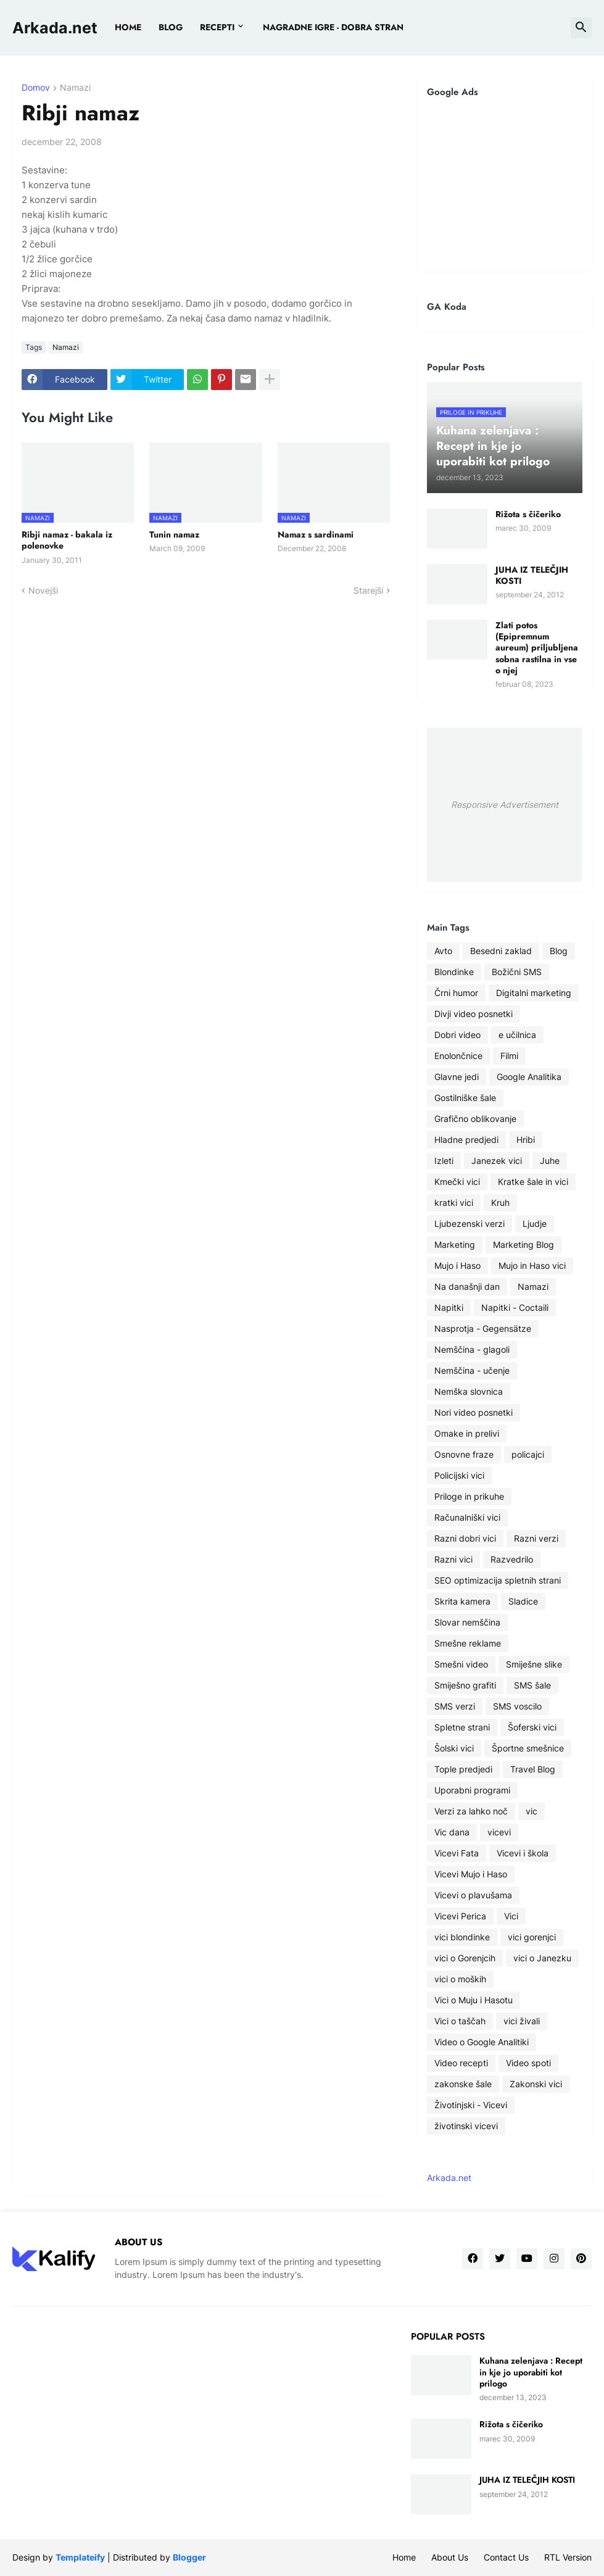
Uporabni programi (472, 1790)
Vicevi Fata (456, 1853)
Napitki (448, 1307)
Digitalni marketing (533, 992)
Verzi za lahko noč (471, 1811)
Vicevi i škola (522, 1853)
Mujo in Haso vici (532, 1265)
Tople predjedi (463, 1769)
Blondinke (454, 971)
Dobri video (457, 1034)
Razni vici (453, 1559)
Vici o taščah (460, 2021)
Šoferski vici (532, 1727)
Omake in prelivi (466, 1433)
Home (128, 27)
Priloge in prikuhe (469, 1496)
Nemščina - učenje (472, 1370)
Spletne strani (462, 1727)
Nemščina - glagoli (472, 1349)
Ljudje (535, 1223)
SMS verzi (454, 1706)
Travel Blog (532, 1769)
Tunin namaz (174, 534)
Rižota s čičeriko (528, 514)
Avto (443, 950)
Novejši (43, 590)
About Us (449, 2557)
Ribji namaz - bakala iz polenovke (67, 540)
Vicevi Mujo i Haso (470, 1874)
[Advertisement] (504, 184)
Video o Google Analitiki (481, 2042)
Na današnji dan (467, 1286)
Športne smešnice (528, 1748)
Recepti (217, 27)
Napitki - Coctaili (514, 1307)
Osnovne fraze (464, 1454)
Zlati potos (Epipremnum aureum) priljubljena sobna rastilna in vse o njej (536, 648)
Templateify (80, 2557)
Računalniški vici (467, 1517)
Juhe (550, 1160)
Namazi (75, 88)
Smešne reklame (467, 1643)
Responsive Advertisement (504, 804)
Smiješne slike (534, 1664)
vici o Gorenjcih (464, 1958)
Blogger (189, 2557)
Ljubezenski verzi (469, 1223)
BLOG (171, 27)
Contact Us (506, 2557)
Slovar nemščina (467, 1622)
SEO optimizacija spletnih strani (497, 1580)
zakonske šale (463, 2084)
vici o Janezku (542, 1958)
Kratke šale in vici (533, 1181)
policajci (527, 1454)
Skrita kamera (462, 1601)
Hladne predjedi (466, 1139)
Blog (559, 950)
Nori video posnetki (473, 1412)
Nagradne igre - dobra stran (333, 27)
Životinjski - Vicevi (470, 2105)
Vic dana (452, 1832)
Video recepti (461, 2063)
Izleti (443, 1160)
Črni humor (456, 992)
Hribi (525, 1139)
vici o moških (460, 1979)
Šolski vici (454, 1748)
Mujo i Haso (457, 1265)
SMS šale (532, 1685)
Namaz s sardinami (316, 534)
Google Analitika (529, 1076)
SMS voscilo (517, 1706)
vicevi (499, 1832)
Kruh (500, 1202)
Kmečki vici (457, 1181)
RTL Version (568, 2557)
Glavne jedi (456, 1076)
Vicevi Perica (460, 1916)
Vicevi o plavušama (473, 1895)
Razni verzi (536, 1538)
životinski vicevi (466, 2126)
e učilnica (517, 1034)
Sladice (523, 1601)
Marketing (454, 1244)
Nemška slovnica (468, 1391)
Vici (511, 1916)
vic (531, 1811)
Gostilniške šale (465, 1097)
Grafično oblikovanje (475, 1118)
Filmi (509, 1055)
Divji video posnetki (473, 1013)
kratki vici (453, 1202)
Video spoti (528, 2063)
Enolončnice (458, 1055)
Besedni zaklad (501, 950)
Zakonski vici (536, 2084)
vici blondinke (462, 1937)
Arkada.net (54, 28)
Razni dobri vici (465, 1538)
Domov (36, 88)
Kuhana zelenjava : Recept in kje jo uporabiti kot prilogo (530, 2372)
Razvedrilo (511, 1559)
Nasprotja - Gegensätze (482, 1328)
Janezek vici (496, 1160)
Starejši (368, 590)
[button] (581, 27)
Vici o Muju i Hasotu (473, 2000)
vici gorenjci (532, 1937)
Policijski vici (459, 1475)
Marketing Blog (523, 1244)
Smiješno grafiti (465, 1685)
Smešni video (461, 1664)
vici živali (521, 2021)
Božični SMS (517, 971)
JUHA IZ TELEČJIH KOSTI (531, 575)
